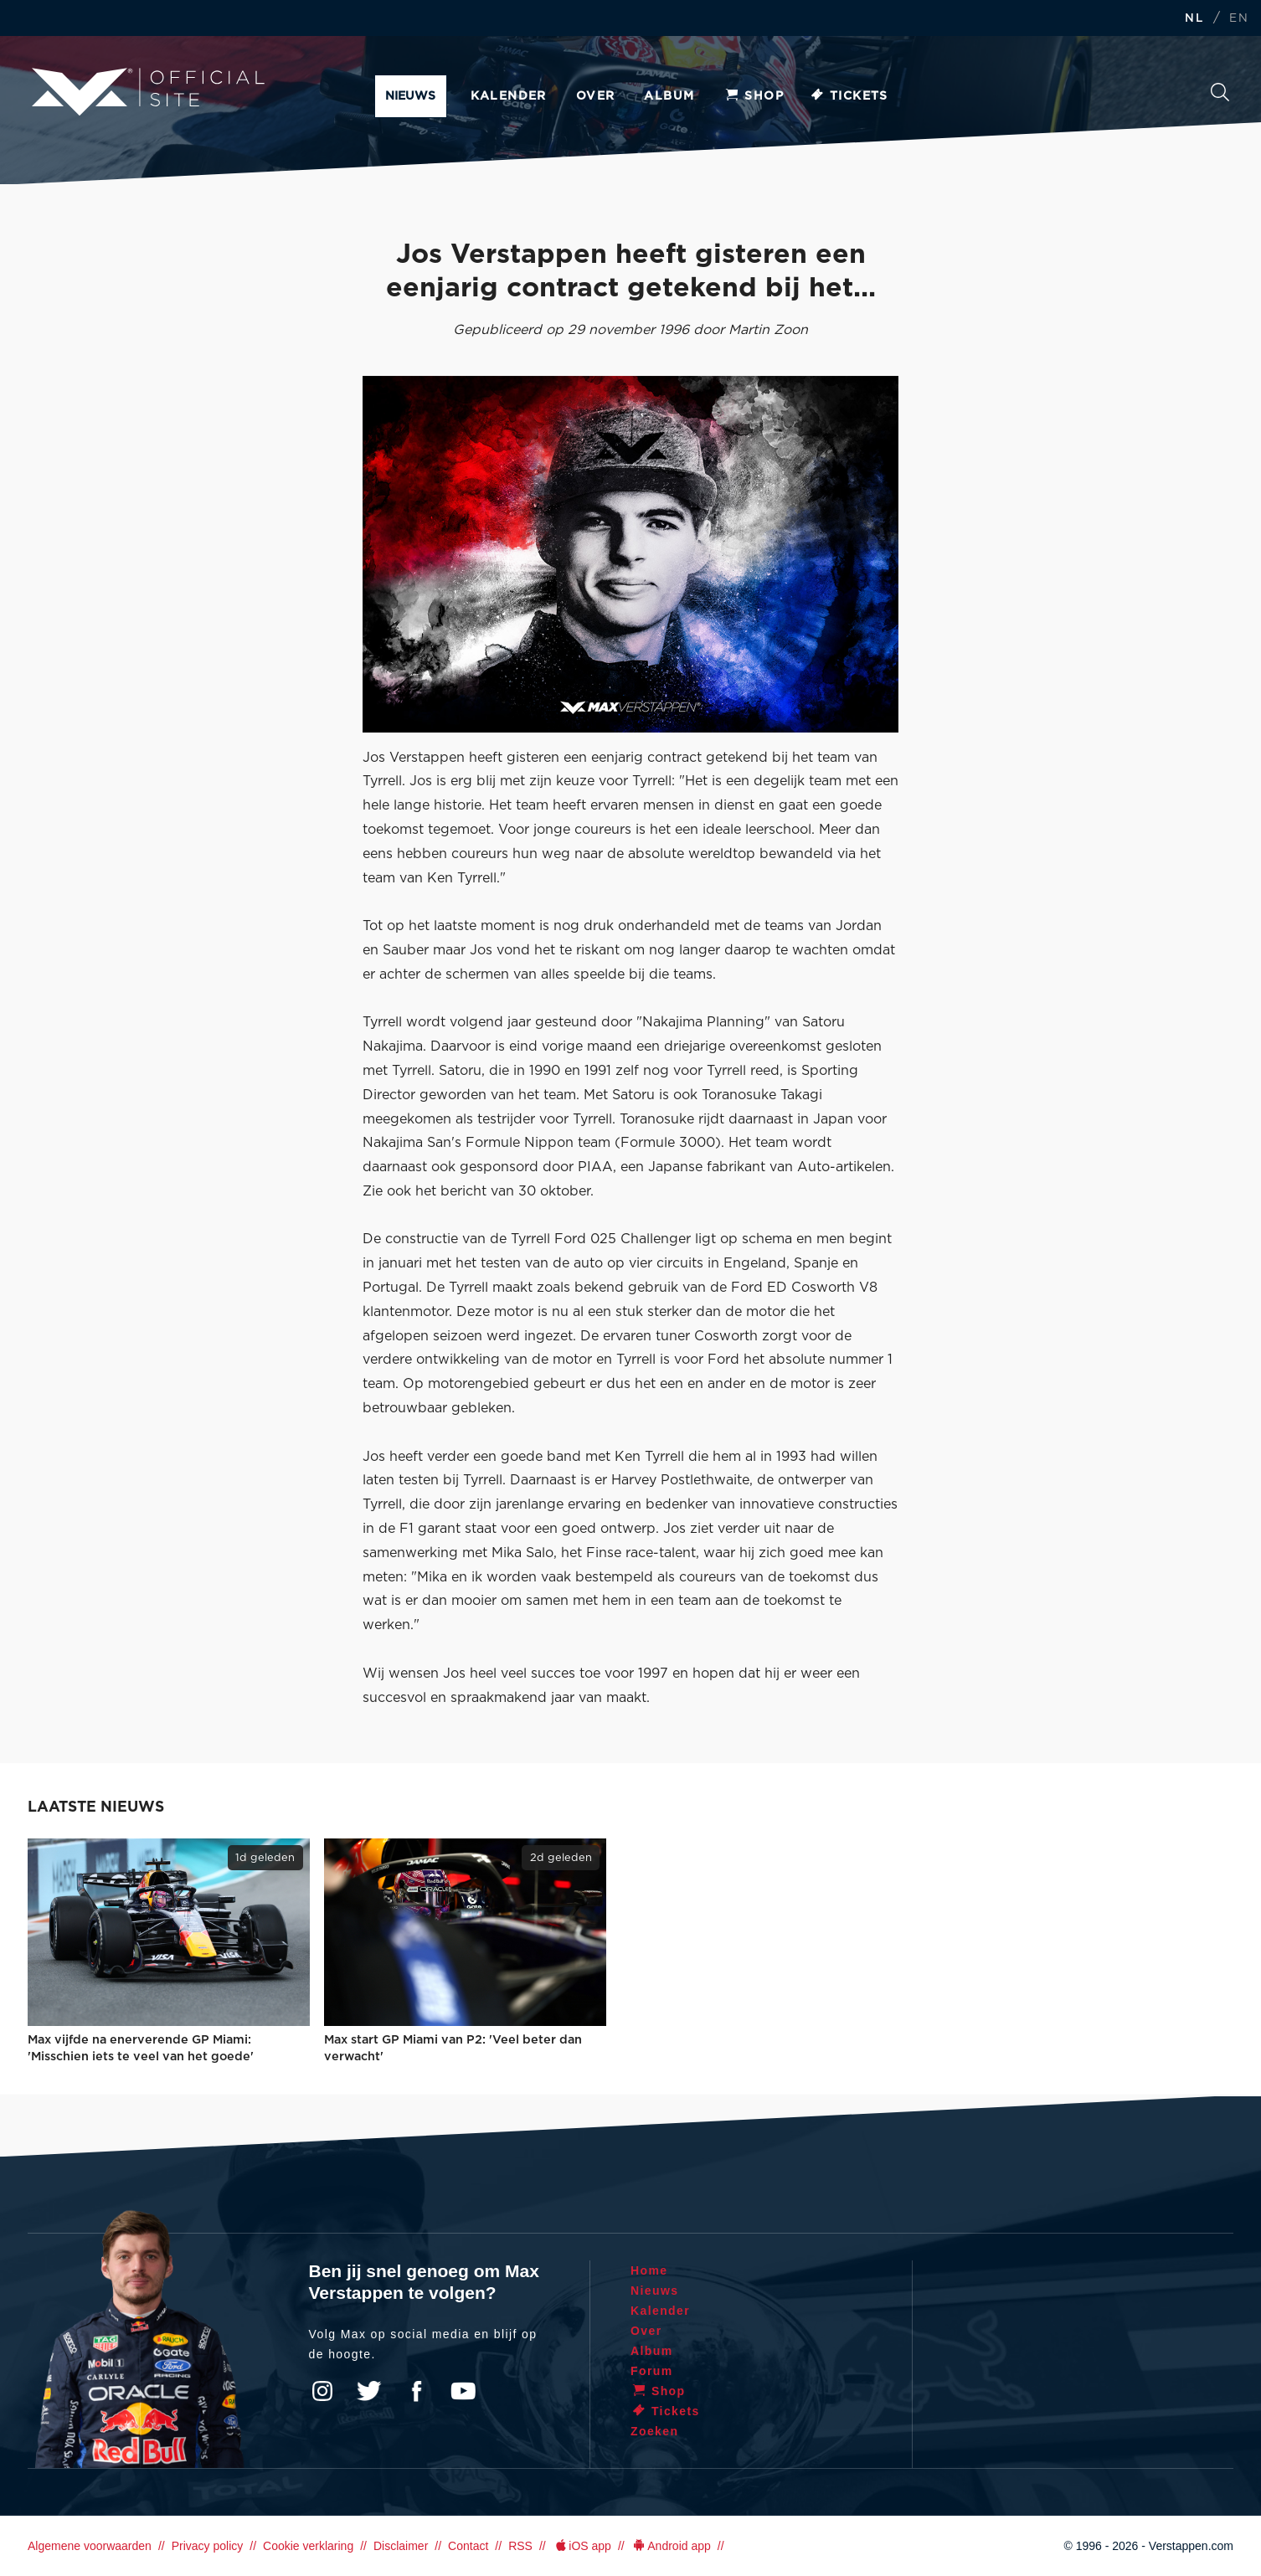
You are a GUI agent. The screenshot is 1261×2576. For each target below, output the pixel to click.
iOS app (582, 2546)
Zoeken (1220, 92)
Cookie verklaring (308, 2546)
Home (649, 2270)
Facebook (416, 2391)
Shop (753, 96)
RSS (520, 2546)
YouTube (463, 2391)
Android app (671, 2546)
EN (1238, 18)
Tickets (848, 96)
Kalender (509, 96)
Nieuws (410, 96)
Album (669, 96)
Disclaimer (400, 2546)
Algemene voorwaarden (90, 2546)
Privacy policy (208, 2546)
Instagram (322, 2391)
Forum (651, 2371)
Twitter (369, 2391)
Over (595, 96)
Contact (468, 2546)
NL (1194, 18)
